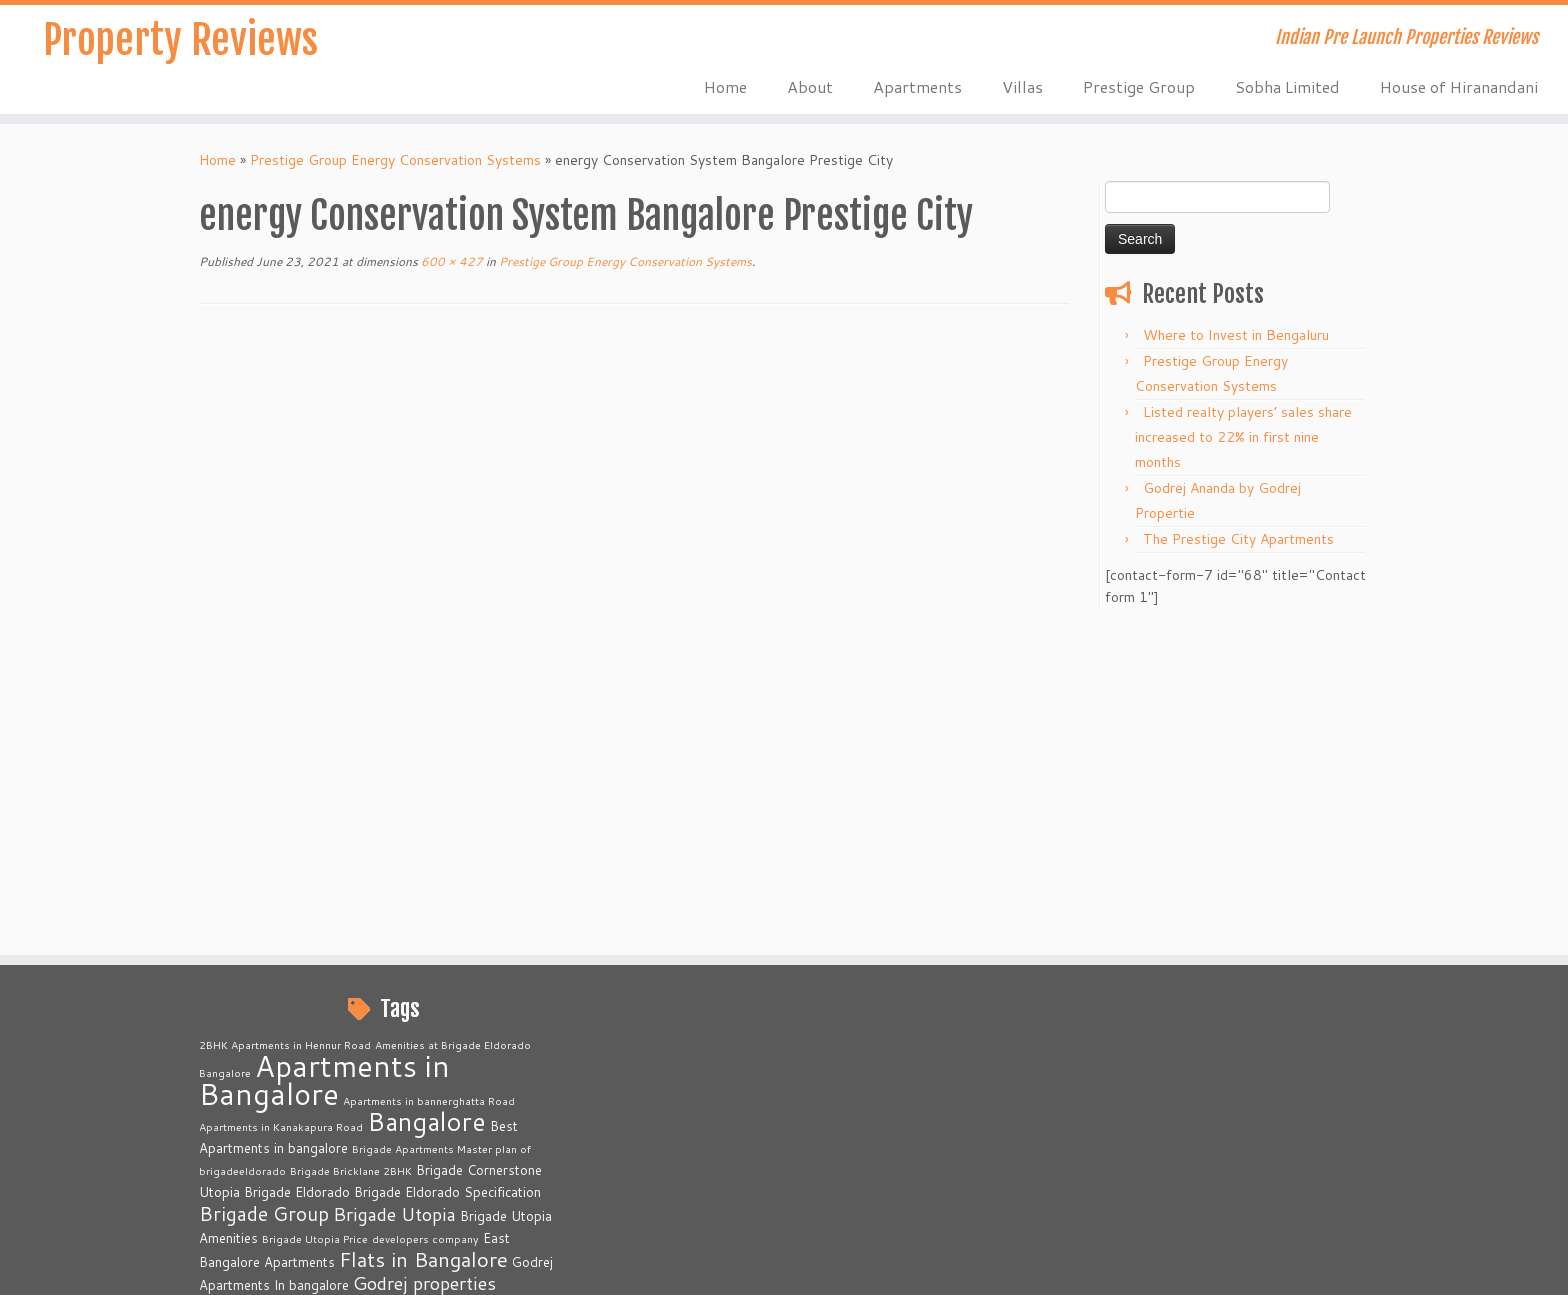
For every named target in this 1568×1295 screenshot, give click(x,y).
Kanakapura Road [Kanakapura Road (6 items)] (271, 979)
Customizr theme (948, 1265)
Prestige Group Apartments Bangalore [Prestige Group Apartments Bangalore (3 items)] (369, 1117)
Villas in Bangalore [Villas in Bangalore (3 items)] (409, 1212)
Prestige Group (1139, 86)
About (810, 86)
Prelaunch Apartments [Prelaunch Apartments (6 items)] (291, 1025)
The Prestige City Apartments (1238, 539)
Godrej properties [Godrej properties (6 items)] (424, 956)
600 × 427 (450, 261)
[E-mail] (239, 1265)
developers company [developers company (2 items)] (425, 911)
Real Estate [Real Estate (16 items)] (451, 1160)
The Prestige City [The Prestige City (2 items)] (406, 1190)
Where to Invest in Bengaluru (1236, 335)
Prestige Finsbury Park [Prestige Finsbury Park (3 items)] (368, 1071)
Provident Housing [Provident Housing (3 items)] (320, 1166)
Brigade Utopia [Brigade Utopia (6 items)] (394, 887)
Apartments (917, 86)
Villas (1022, 86)
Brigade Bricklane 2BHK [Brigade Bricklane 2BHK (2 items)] (351, 843)
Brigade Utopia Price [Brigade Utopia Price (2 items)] (315, 911)
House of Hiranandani (1459, 86)
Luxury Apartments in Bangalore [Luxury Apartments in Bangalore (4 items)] (458, 980)
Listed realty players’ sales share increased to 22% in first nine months (1243, 437)
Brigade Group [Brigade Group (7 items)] (264, 886)
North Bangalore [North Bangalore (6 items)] (268, 1002)
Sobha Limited (1287, 86)
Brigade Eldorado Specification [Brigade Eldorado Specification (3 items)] (447, 865)
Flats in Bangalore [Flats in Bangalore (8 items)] (423, 932)
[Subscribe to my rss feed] (212, 1265)
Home (725, 86)
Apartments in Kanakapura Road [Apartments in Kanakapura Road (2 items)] (281, 799)
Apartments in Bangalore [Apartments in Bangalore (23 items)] (324, 752)
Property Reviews (180, 40)
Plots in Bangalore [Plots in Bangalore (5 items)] (414, 1002)
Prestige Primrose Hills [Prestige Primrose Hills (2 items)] (313, 1139)
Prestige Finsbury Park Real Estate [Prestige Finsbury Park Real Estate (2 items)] (359, 1094)
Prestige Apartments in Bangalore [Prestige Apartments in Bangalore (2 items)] (356, 1049)
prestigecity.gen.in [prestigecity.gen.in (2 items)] (247, 1071)
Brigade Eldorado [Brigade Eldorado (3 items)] (297, 865)
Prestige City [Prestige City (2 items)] (478, 1049)
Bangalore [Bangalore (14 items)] (426, 794)
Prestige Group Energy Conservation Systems (395, 160)
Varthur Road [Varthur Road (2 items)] (316, 1212)
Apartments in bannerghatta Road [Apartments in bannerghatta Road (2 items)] (429, 773)
